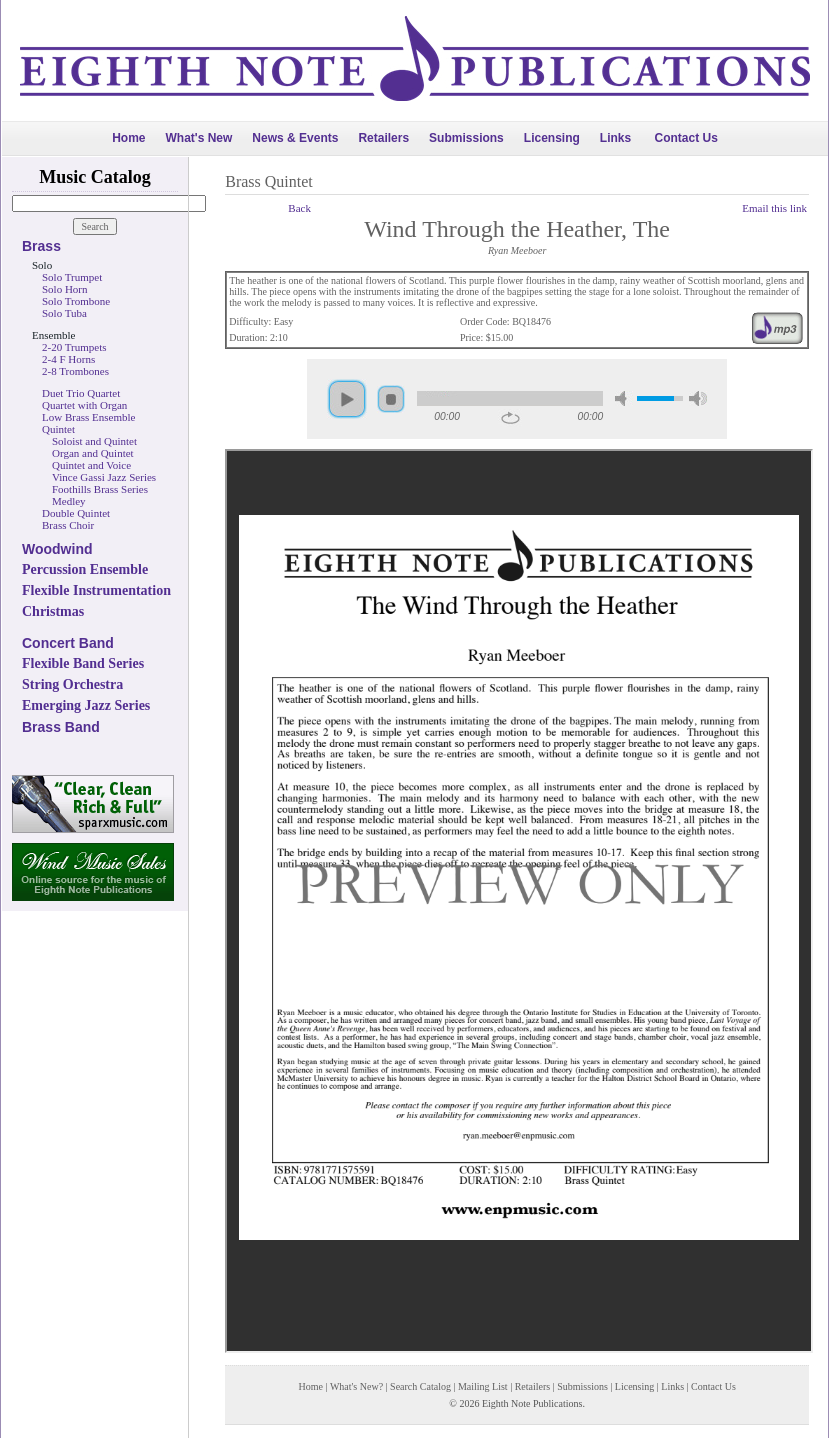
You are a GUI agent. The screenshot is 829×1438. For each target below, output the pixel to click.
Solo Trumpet (72, 277)
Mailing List (483, 1386)
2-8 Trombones (75, 371)
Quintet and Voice (91, 465)
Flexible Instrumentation (96, 590)
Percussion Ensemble (85, 569)
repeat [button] (510, 418)
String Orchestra (72, 684)
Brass (41, 246)
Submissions (466, 138)
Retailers (383, 138)
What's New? (356, 1386)
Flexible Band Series (83, 663)
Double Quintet (76, 513)
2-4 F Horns (68, 359)
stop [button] (391, 399)
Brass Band (61, 727)
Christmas (53, 611)
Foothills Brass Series (100, 489)
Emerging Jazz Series (86, 705)
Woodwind (57, 549)
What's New (198, 138)
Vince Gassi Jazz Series (104, 477)
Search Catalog (420, 1386)
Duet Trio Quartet (81, 393)
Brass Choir (68, 525)
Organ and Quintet (93, 453)
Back (299, 208)
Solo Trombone (76, 301)
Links (615, 138)
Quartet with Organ (84, 405)
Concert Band (68, 643)
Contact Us (686, 138)
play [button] (347, 399)
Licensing (552, 138)
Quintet (58, 429)
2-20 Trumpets (74, 347)
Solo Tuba (64, 313)
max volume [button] (698, 398)
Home (128, 138)
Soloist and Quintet (94, 441)
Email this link (774, 208)
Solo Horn (65, 289)
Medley (69, 501)
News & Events (295, 138)
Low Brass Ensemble (88, 417)
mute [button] (624, 398)
